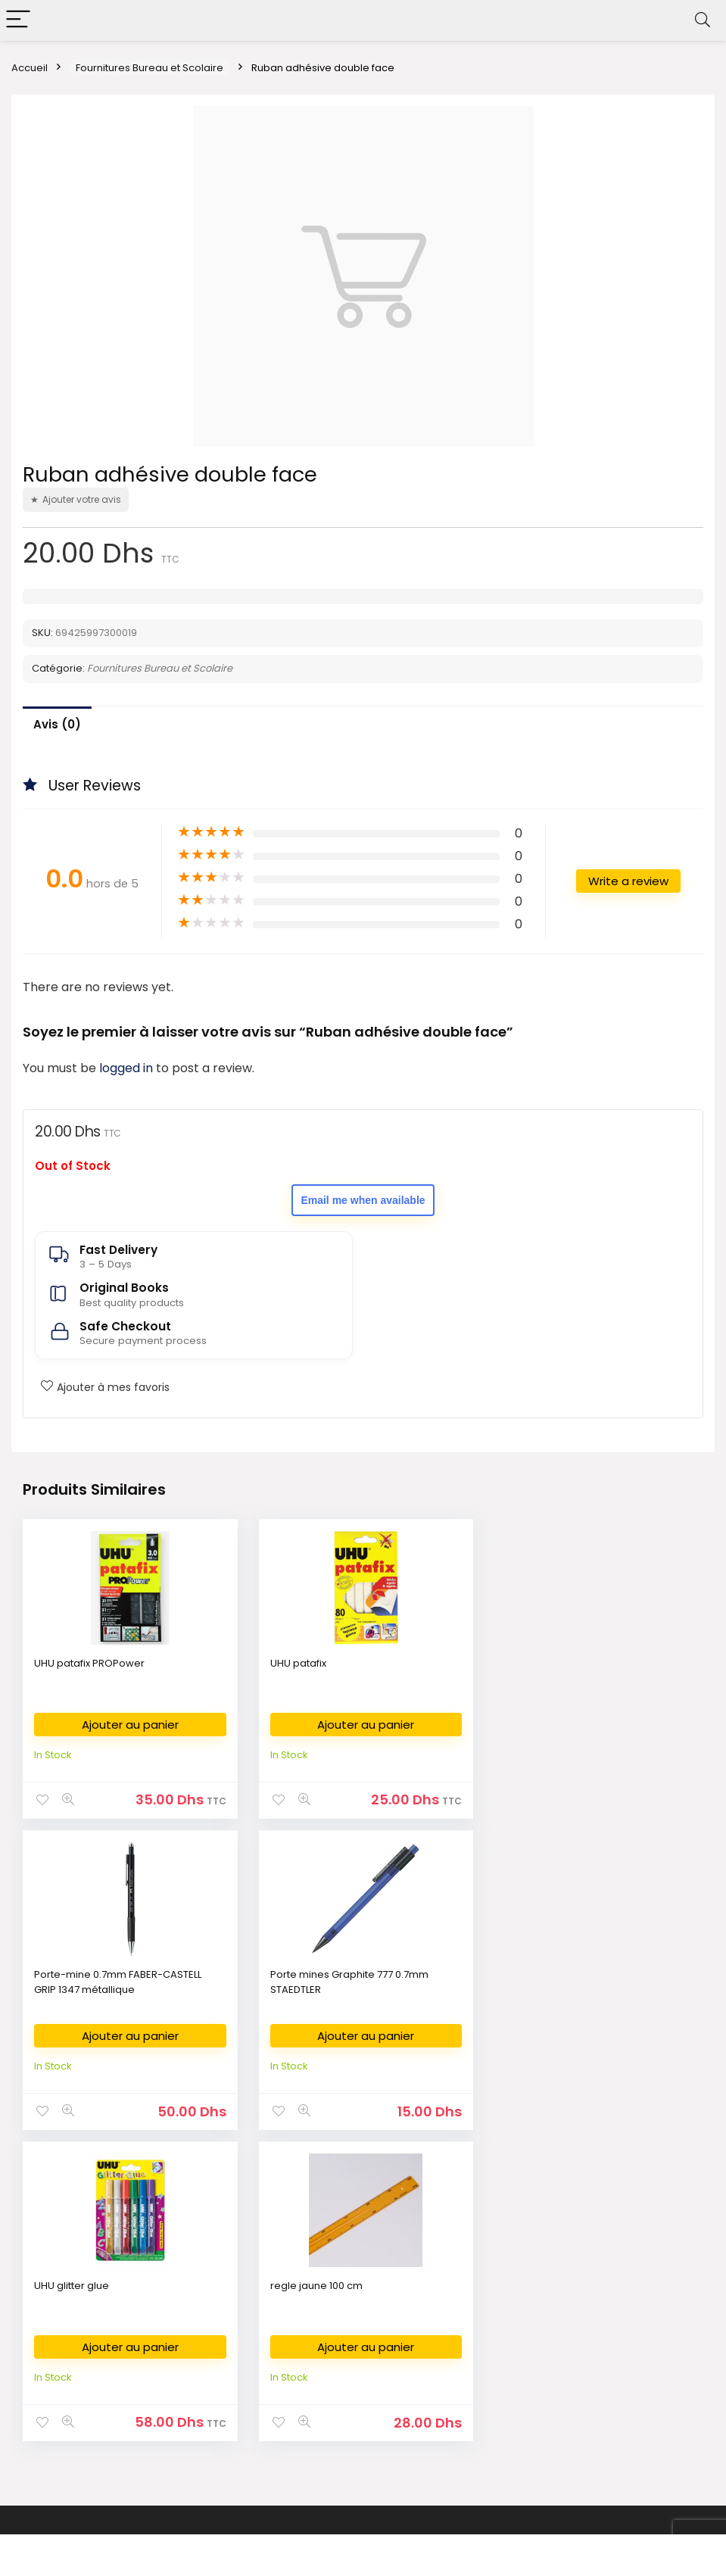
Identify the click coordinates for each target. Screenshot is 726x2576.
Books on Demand (65, 2475)
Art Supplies (291, 2316)
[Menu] (18, 20)
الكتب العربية (47, 2293)
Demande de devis (309, 2384)
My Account (531, 2384)
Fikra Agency (402, 2532)
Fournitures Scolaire (311, 2293)
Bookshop (45, 2270)
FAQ (513, 2361)
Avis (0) (57, 724)
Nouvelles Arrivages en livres (91, 2361)
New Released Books (72, 2407)
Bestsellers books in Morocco (92, 2429)
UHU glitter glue (305, 1974)
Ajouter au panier (129, 1724)
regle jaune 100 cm (548, 1974)
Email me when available (363, 1200)
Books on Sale (55, 2452)
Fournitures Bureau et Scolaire (149, 68)
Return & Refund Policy (558, 2316)
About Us (525, 2270)
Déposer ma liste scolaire (325, 2361)
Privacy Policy (536, 2293)
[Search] (702, 20)
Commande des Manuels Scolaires (349, 2338)
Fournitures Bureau (308, 2270)
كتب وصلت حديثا (54, 2384)
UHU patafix (296, 1663)
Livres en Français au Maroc (88, 2338)
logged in (127, 1068)
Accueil (29, 68)
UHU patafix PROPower (89, 1663)
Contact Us (530, 2338)
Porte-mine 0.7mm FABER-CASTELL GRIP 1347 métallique (585, 1671)
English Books (53, 2316)
